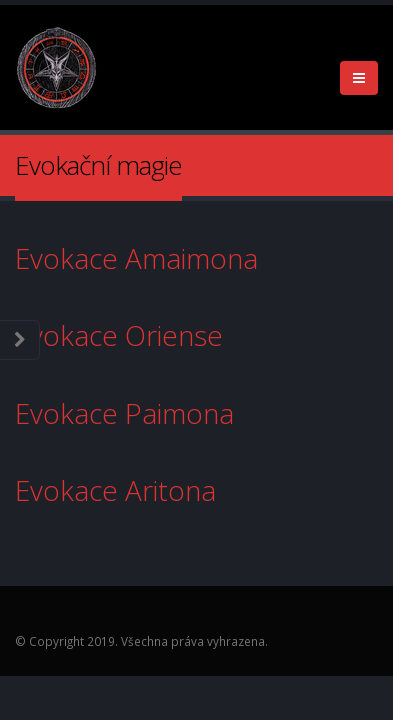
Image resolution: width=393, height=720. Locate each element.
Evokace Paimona (138, 413)
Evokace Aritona (119, 490)
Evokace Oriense (136, 335)
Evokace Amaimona (154, 258)
